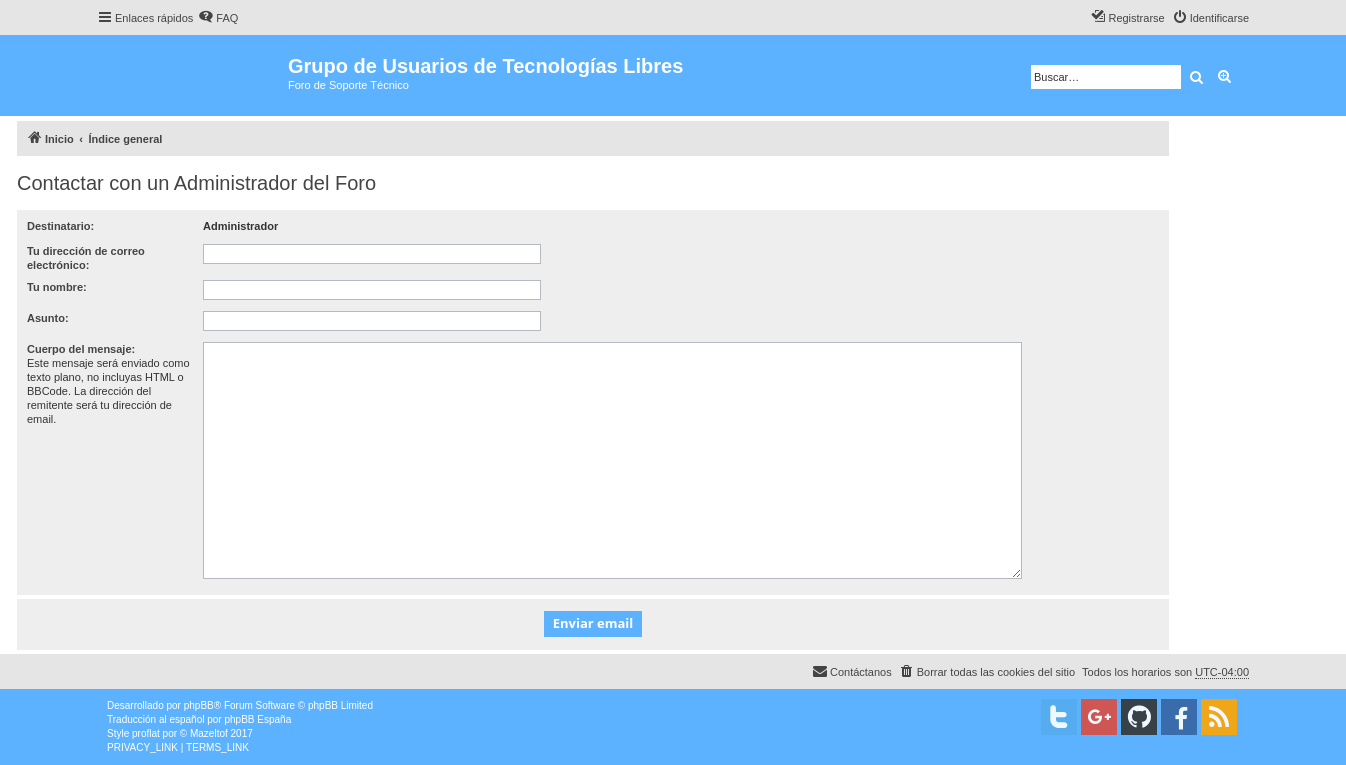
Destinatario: (60, 226)
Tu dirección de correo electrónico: (86, 258)
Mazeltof (209, 733)
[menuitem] (218, 18)
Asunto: (48, 318)
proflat (146, 733)
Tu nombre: (57, 287)
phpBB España (257, 719)
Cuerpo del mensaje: (81, 349)
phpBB (199, 705)
